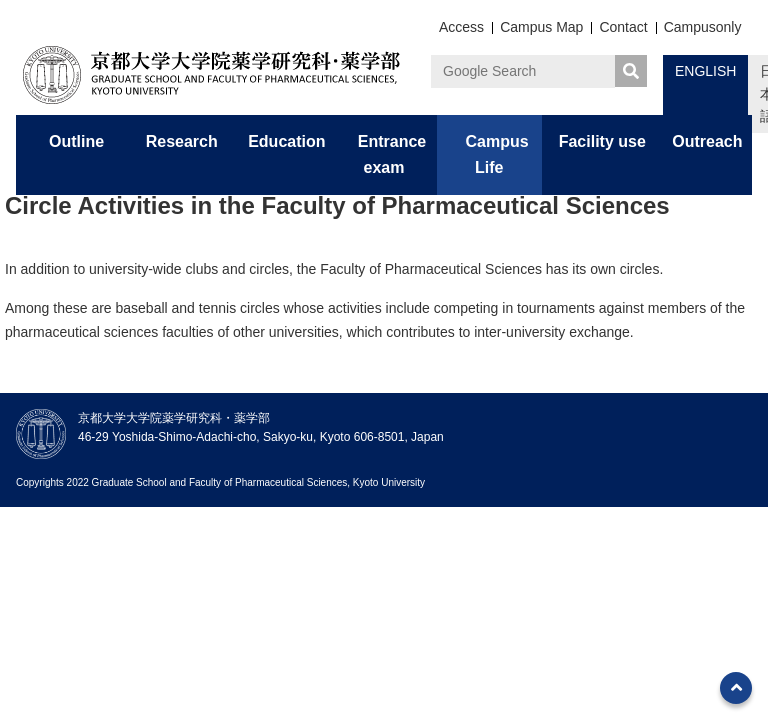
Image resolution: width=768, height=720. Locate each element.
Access (461, 27)
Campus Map (541, 27)
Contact (623, 27)
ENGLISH (705, 71)
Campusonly (703, 27)
